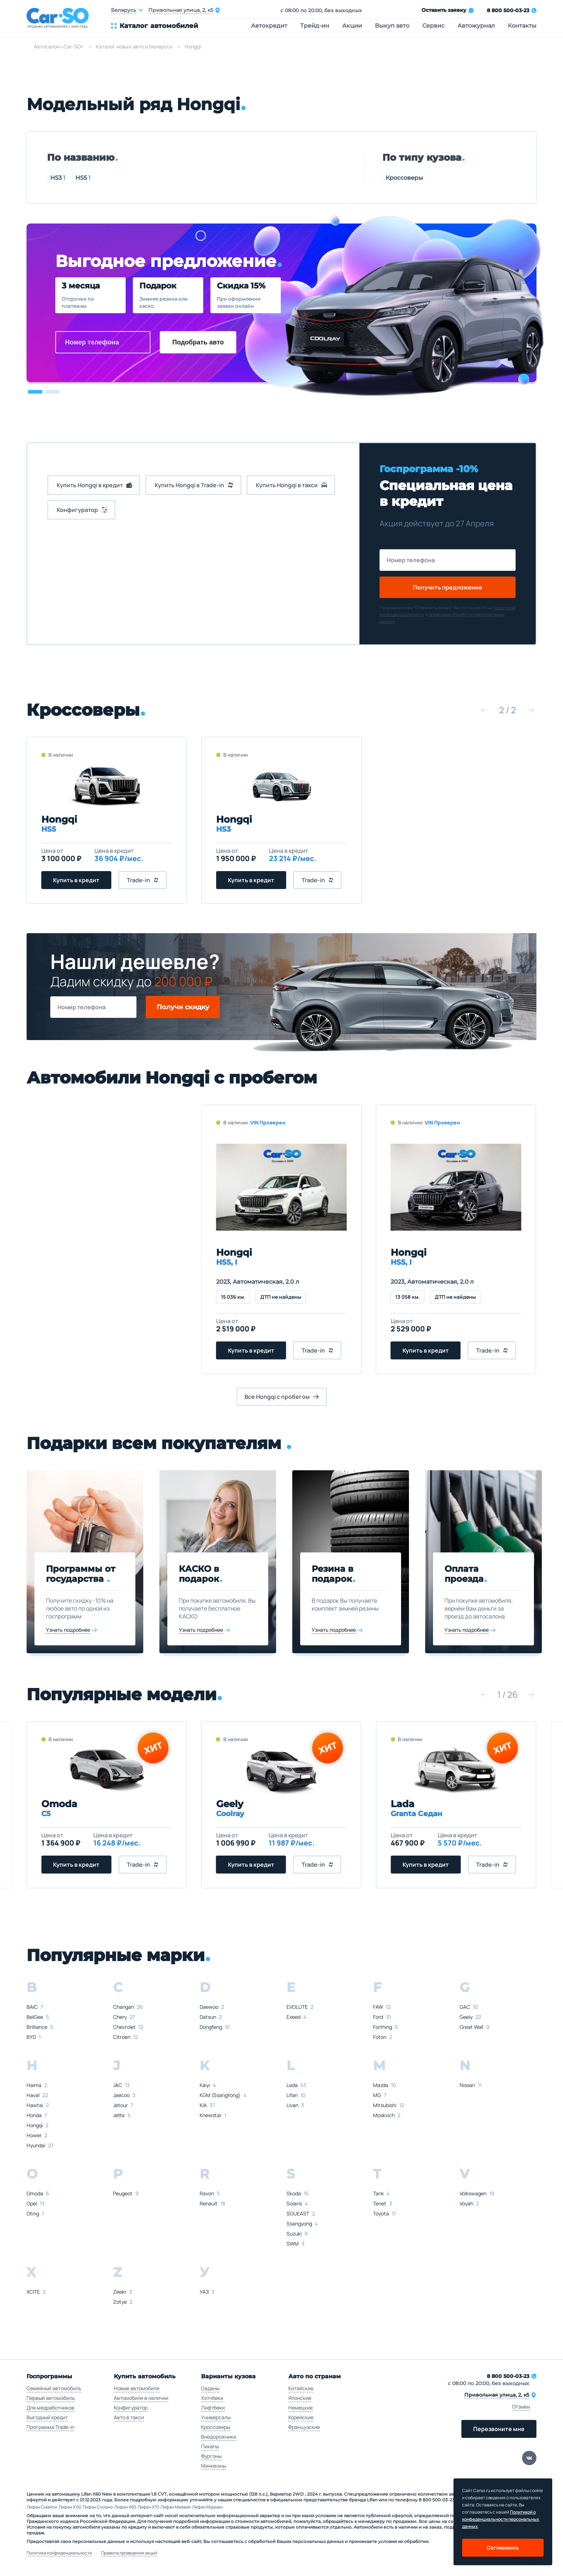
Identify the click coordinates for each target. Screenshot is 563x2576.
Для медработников (50, 2407)
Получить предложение (447, 587)
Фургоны (211, 2456)
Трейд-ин (314, 25)
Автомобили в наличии (141, 2397)
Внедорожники (218, 2436)
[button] (35, 392)
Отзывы (521, 2406)
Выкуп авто (392, 25)
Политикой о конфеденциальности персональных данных (500, 2519)
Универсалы (216, 2417)
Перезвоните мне (499, 2429)
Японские (299, 2397)
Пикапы (210, 2446)
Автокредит (269, 25)
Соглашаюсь (503, 2547)
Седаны (210, 2388)
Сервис (433, 25)
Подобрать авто (198, 342)
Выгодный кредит (47, 2417)
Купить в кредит (76, 880)
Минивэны (213, 2465)
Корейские (300, 2417)
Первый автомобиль (51, 2397)
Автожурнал (476, 25)
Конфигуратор (131, 2407)
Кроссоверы (404, 177)
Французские (304, 2427)
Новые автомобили (136, 2388)
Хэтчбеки (212, 2397)
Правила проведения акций (129, 2553)
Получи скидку (183, 1007)
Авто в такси (129, 2417)
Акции (352, 25)
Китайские (300, 2388)
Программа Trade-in (50, 2427)
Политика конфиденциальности (59, 2553)
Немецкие (300, 2407)
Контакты (522, 25)
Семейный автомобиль (54, 2388)
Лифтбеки (213, 2407)
